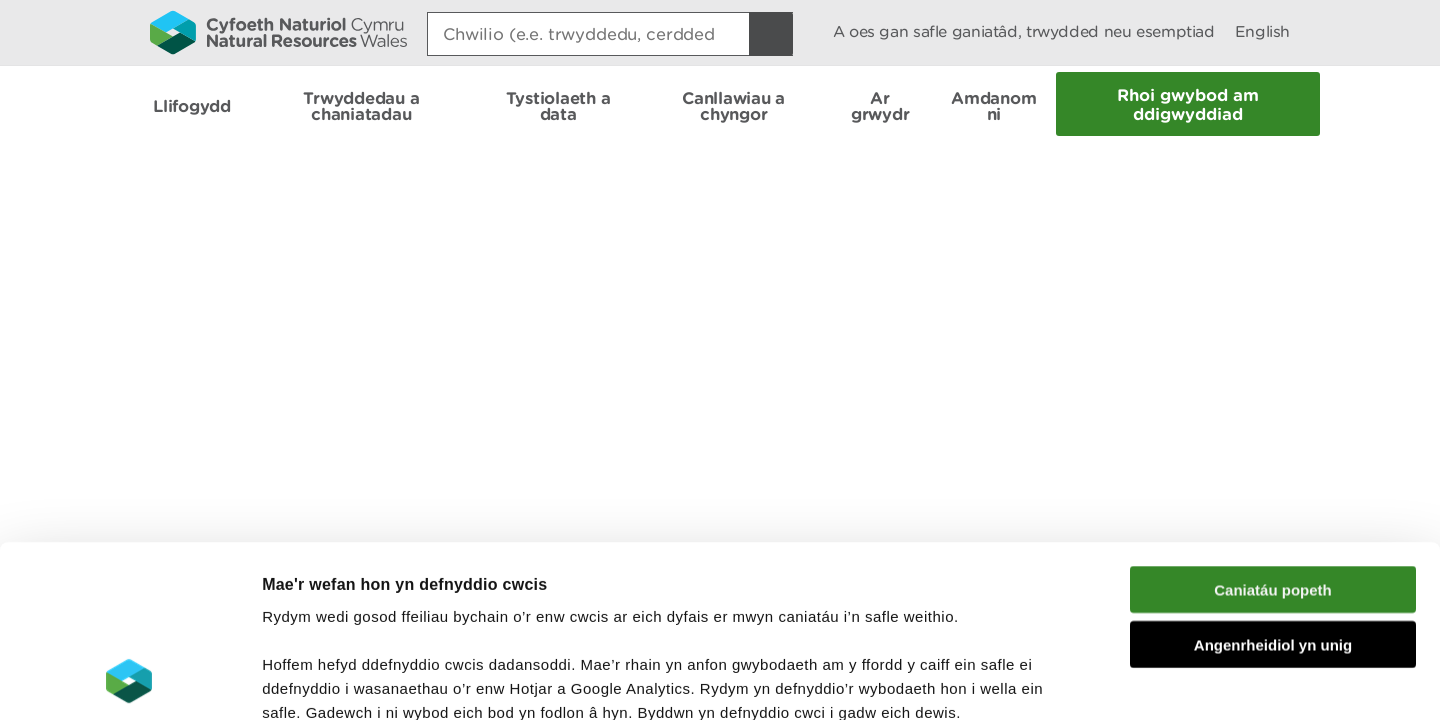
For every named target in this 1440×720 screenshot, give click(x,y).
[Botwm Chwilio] (771, 34)
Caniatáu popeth (1273, 428)
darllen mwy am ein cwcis (402, 599)
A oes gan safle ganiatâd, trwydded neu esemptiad (1024, 31)
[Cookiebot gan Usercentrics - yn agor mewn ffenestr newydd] (129, 681)
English (1262, 31)
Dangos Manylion (1112, 680)
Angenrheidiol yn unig (1273, 483)
